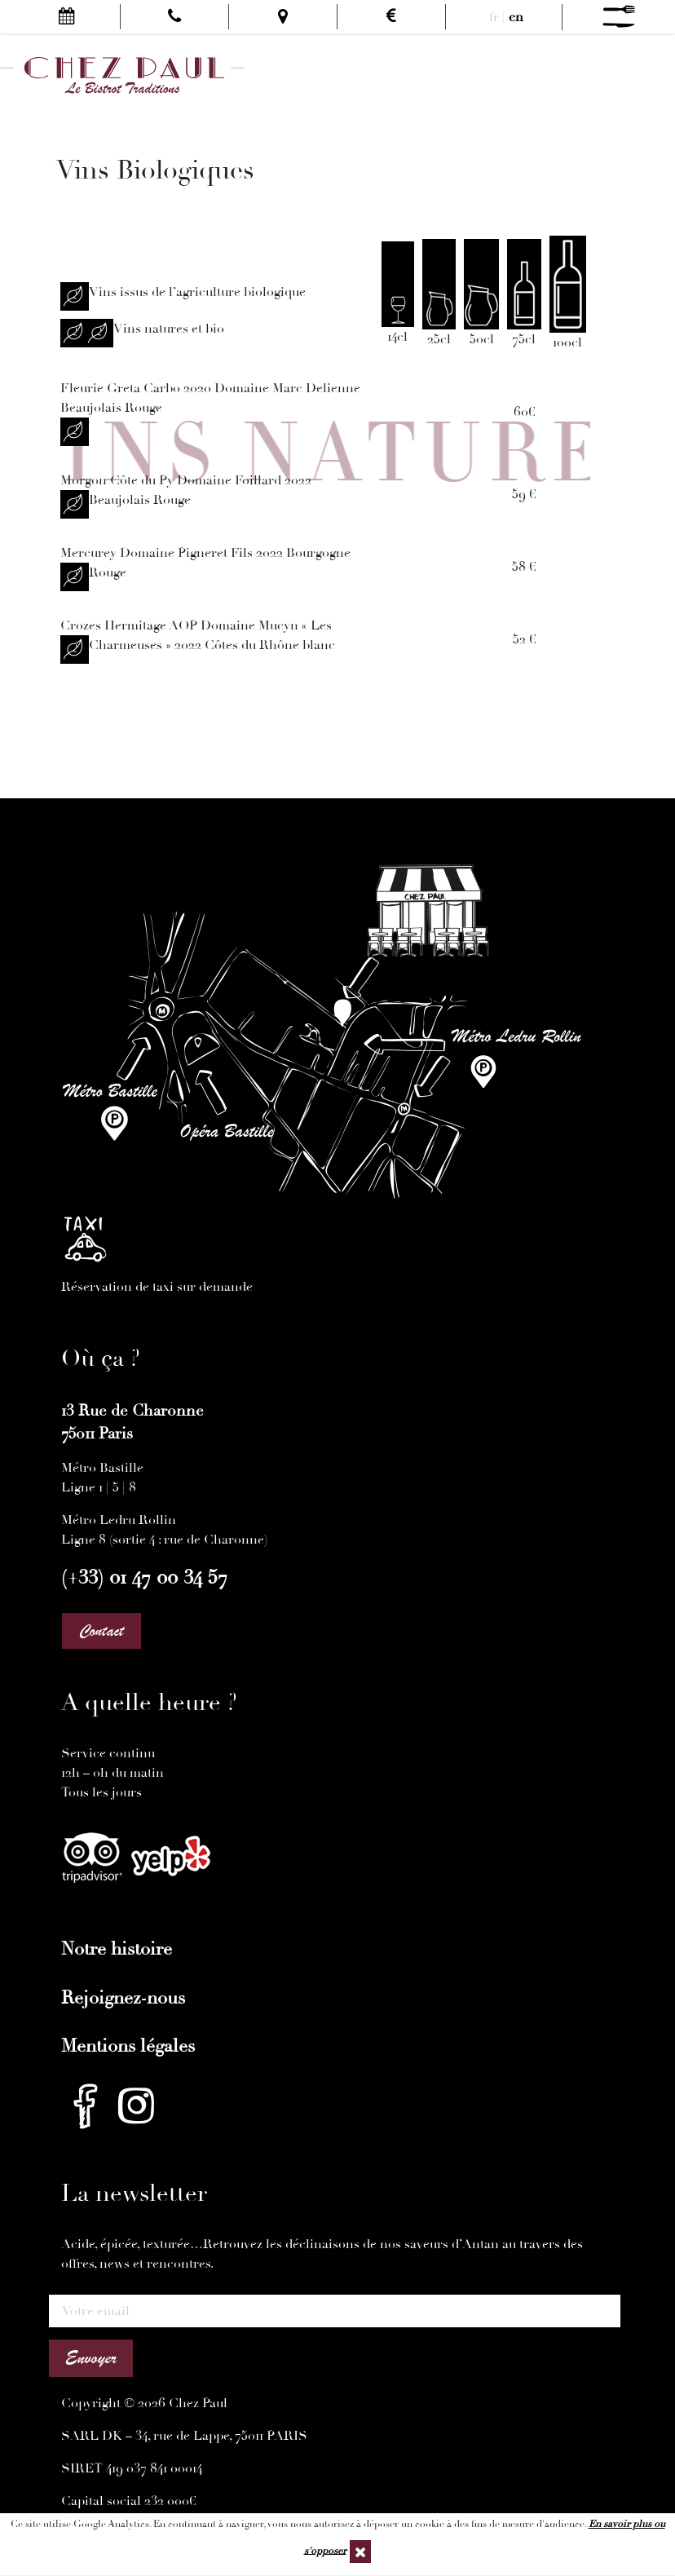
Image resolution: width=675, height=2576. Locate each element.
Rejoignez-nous (123, 1997)
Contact (101, 1630)
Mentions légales (128, 2046)
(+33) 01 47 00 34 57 (144, 1577)
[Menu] (618, 17)
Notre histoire (116, 1949)
